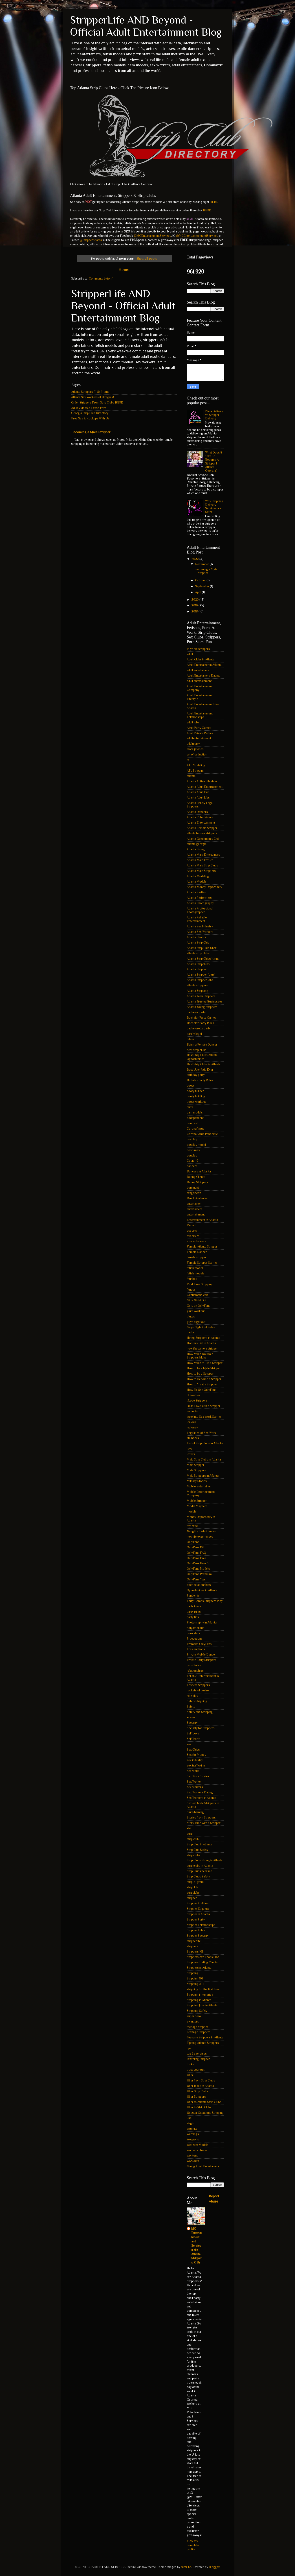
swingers (193, 2021)
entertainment (196, 1214)
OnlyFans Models (198, 1568)
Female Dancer (197, 1252)
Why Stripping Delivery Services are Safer (214, 506)
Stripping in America (200, 1994)
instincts (192, 1411)
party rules (194, 1611)
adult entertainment (199, 681)
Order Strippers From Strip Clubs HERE (97, 402)
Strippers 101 (195, 1951)
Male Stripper (195, 1465)
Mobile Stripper (197, 1500)
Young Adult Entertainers (203, 2166)
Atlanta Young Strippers (202, 1007)
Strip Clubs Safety (198, 1876)
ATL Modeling (196, 765)
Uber (190, 2075)
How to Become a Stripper (204, 1379)
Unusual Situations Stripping (205, 2112)
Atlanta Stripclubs (198, 964)
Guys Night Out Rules (201, 1327)
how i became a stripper (202, 1348)
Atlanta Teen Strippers (201, 996)
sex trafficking (196, 1765)
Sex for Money (196, 1754)
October (201, 580)
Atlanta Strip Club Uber (201, 948)
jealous (191, 1422)
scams (191, 1717)
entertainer (194, 1203)
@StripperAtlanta (91, 240)
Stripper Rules (196, 1930)
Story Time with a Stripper (203, 1823)
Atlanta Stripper (197, 969)
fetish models (195, 1273)
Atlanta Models (197, 881)
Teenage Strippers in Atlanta (205, 2037)
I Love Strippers (197, 1400)
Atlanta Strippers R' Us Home (90, 391)
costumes (193, 1150)
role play (192, 1695)
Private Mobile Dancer (201, 1654)
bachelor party (196, 1012)
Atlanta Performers (199, 897)
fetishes (192, 1278)
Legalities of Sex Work (201, 1432)
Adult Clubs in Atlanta (200, 659)
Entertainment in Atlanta (202, 1220)
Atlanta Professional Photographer (200, 910)
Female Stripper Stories (202, 1262)
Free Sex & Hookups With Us (90, 418)
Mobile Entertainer (199, 1486)
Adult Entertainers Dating (203, 675)
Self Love (193, 1733)
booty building (196, 1096)
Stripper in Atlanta (198, 1914)
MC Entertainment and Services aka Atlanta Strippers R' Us (196, 2245)
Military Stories (197, 1481)
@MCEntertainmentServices (152, 235)
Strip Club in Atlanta (199, 1844)
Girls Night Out (196, 1300)
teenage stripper (197, 2027)
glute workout (196, 1311)
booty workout (196, 1101)
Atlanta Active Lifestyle (202, 781)
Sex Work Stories (198, 1776)
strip (190, 1833)
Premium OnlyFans (199, 1644)
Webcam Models (198, 2144)
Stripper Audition (198, 1903)
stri (189, 1828)
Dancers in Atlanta (199, 1171)
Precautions (195, 1638)
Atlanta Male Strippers (201, 870)
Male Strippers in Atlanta (203, 1475)
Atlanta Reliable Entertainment (197, 919)
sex (189, 1744)
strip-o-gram (195, 1882)
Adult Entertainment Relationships (200, 715)
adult (190, 654)
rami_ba (186, 2567)
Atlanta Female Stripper (202, 828)
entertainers (195, 1209)
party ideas (194, 1606)
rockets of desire (198, 1690)
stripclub (192, 1887)
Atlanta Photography (200, 903)
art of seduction (197, 754)
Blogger (214, 2567)
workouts (193, 2161)
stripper (192, 1898)
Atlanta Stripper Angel (201, 974)
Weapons (193, 2139)
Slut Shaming (195, 1812)
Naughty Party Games (201, 1531)
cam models (195, 1112)
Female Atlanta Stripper (202, 1246)
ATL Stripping (196, 770)
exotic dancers (196, 1241)
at (188, 760)
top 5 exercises (197, 2053)
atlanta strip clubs (198, 953)
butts (190, 1107)
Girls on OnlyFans (198, 1305)
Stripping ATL (196, 1984)
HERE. (207, 210)
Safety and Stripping (200, 1712)
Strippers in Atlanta (199, 1967)
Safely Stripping (197, 1701)
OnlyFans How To (198, 1563)
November (202, 564)
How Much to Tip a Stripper (204, 1363)
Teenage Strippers (199, 2032)
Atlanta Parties (196, 892)
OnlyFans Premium (199, 1574)
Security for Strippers (201, 1728)
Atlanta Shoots (196, 937)
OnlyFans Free (196, 1558)
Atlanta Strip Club (198, 942)
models (191, 1511)
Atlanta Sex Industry (200, 926)
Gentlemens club (198, 1295)
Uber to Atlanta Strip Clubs (204, 2102)
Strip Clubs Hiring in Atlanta (204, 1860)
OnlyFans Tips (196, 1579)
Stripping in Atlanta (199, 2000)
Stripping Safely (197, 2010)
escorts (192, 1230)
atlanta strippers (197, 985)
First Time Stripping (200, 1284)
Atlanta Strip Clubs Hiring (203, 958)
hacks (190, 1332)
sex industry (195, 1760)
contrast (192, 1123)
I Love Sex (193, 1395)
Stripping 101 (195, 1978)
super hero (194, 2016)
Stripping (192, 1973)
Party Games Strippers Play (205, 1601)
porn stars (193, 1633)
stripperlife (194, 1941)
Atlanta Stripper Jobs (200, 980)
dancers (192, 1166)
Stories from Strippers (201, 1817)
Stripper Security (198, 1935)
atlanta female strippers (202, 833)
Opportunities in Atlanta (202, 1590)
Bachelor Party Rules (200, 1023)
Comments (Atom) (101, 278)
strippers (192, 1946)
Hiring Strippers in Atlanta (203, 1337)
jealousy (192, 1427)
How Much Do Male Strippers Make (200, 1355)
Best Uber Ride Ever (200, 1069)
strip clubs (193, 1855)
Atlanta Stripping (197, 990)
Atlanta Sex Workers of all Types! (92, 397)
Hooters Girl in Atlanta (201, 1343)
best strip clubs (197, 1050)
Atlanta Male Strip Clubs (202, 865)
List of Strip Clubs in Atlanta (205, 1443)
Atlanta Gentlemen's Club (203, 838)
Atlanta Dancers (197, 812)
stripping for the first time (203, 1989)
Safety (191, 1706)
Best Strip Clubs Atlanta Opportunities (202, 1056)
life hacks (193, 1438)
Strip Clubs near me (199, 1871)
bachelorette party (199, 1028)
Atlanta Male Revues (200, 860)
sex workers (195, 1787)
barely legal (194, 1033)
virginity (192, 2128)
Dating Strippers (197, 1182)
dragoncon (194, 1193)
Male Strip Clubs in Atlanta (204, 1459)
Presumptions (196, 1649)
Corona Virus (195, 1128)
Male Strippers (196, 1470)
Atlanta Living (196, 849)
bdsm (190, 1039)
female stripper (196, 1257)
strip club (193, 1839)
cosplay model (196, 1144)
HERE (214, 202)
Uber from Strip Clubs (201, 2080)
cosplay (192, 1139)
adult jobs (193, 722)
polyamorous (195, 1628)
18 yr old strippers (198, 649)
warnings (193, 2134)
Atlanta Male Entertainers (203, 854)
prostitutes (194, 1665)
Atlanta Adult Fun (198, 792)
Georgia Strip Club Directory (89, 413)
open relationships (199, 1584)
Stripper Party (196, 1919)
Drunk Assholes (197, 1198)
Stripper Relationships (201, 1925)
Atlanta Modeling (198, 876)
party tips (193, 1617)
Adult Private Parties (200, 733)
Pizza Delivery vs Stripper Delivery (214, 415)
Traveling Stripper (198, 2059)
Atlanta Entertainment (201, 822)
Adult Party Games (199, 727)
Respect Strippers (198, 1685)
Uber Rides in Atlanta (200, 2086)
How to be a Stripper (200, 1373)
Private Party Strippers (201, 1660)
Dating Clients (196, 1176)
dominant (193, 1187)
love (189, 1448)
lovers (191, 1454)
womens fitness (197, 2150)
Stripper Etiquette (198, 1908)
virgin (190, 2123)
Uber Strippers (196, 2096)
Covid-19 (192, 1160)
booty (190, 1085)
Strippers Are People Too (203, 1957)
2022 (195, 559)
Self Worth (193, 1738)
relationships (195, 1670)
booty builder (195, 1091)
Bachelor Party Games (201, 1017)
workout (192, 2155)
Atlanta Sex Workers (200, 931)
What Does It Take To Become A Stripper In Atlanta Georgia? (213, 461)
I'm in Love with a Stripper (203, 1406)
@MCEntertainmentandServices (197, 235)
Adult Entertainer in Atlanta (204, 664)
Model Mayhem (197, 1506)
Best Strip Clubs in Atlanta (203, 1064)
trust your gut (196, 2069)
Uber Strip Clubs (197, 2091)
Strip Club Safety (197, 1849)
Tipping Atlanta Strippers (203, 2042)
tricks (190, 2064)
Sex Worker (194, 1781)
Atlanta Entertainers (200, 817)
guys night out (196, 1322)
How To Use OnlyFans (201, 1389)
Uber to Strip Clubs (199, 2107)
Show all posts (146, 258)
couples (192, 1155)
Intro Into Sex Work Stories (204, 1416)
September (202, 586)
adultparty (193, 743)
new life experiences (200, 1536)
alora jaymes (195, 749)
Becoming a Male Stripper (90, 432)
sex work (193, 1771)
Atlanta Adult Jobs (198, 797)
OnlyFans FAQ (196, 1552)
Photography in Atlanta (202, 1622)
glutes (191, 1316)
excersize (193, 1236)
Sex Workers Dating (200, 1792)
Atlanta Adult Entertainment (204, 786)
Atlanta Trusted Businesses (204, 1001)
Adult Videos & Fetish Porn (88, 408)
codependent (195, 1118)
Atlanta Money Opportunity (204, 887)
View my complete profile (193, 2545)
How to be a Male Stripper (204, 1368)
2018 (195, 611)
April (198, 592)
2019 (195, 605)
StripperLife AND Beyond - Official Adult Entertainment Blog (146, 26)
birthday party (196, 1074)
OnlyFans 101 (195, 1547)
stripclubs (193, 1892)
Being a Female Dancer (202, 1044)
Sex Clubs (193, 1749)
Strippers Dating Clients (202, 1962)
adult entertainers (198, 670)
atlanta (191, 776)
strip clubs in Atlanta (200, 1865)
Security (192, 1722)
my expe (192, 1526)
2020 (195, 599)
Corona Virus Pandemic (202, 1134)
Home (124, 269)
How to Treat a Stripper (202, 1384)
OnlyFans (193, 1542)
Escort (191, 1225)
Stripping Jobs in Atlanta (202, 2005)
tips (189, 2048)
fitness (191, 1289)
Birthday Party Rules (200, 1080)
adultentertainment (199, 738)
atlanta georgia (197, 844)
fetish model (195, 1268)
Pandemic (193, 1595)
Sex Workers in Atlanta (201, 1797)
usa (189, 2118)
